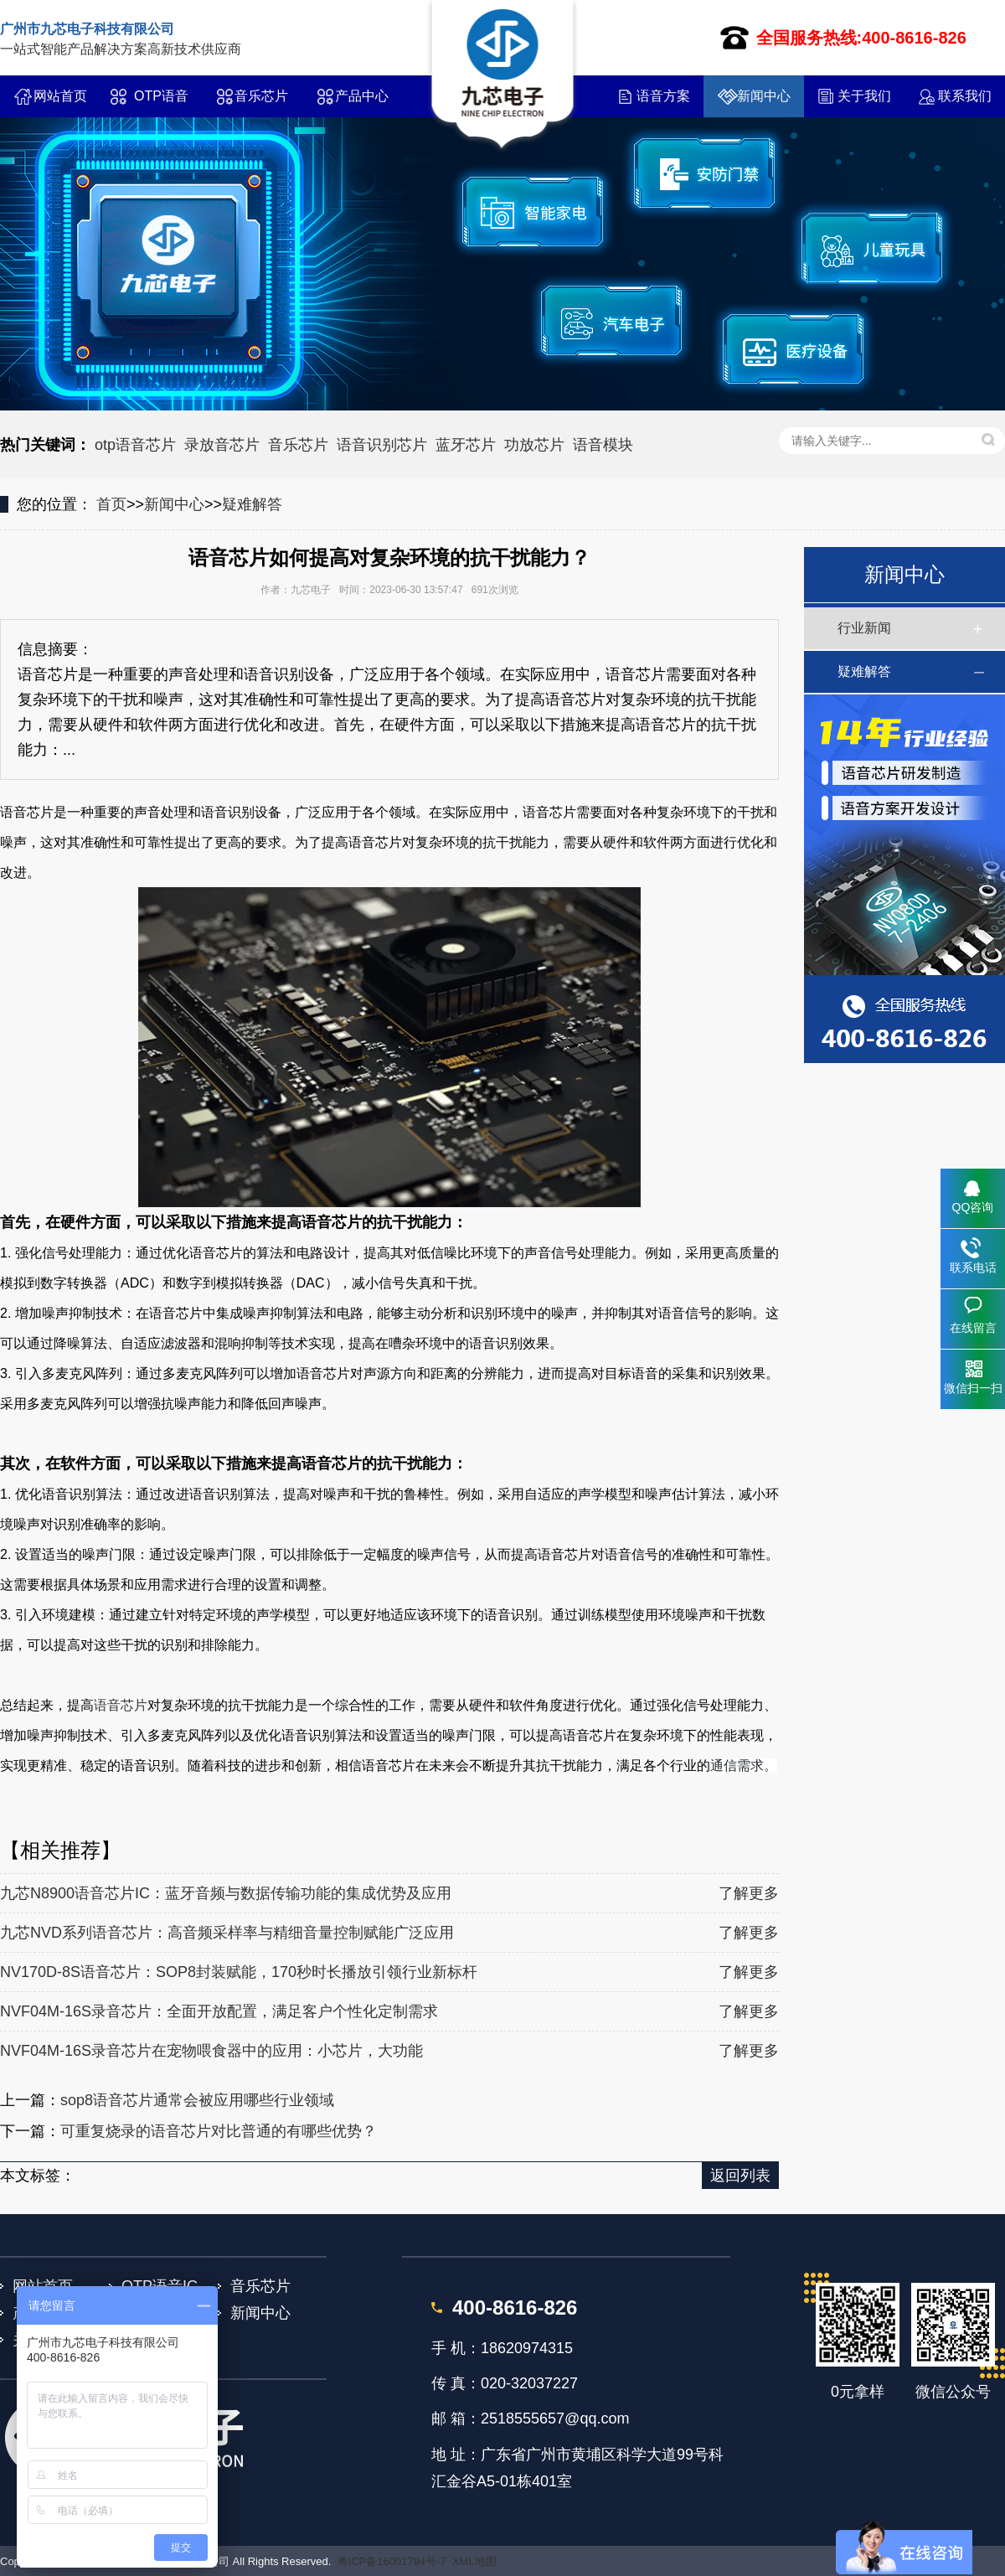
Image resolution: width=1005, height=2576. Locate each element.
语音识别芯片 (382, 444)
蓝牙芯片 (466, 444)
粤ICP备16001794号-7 (392, 2561)
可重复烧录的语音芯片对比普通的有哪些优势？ (218, 2131)
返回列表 (740, 2175)
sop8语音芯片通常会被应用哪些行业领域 (197, 2100)
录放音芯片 (222, 444)
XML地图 (474, 2561)
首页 (111, 504)
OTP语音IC (161, 103)
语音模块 (603, 444)
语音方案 (663, 96)
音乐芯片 (261, 96)
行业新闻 (864, 628)
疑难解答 (252, 504)
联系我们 (965, 96)
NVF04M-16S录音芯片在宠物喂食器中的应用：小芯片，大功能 (211, 2050)
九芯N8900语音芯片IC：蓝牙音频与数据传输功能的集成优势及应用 (225, 1893)
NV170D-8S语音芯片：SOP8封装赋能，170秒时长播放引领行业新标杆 (238, 1972)
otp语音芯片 (135, 444)
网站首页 (60, 96)
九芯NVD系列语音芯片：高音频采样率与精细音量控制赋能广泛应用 (227, 1932)
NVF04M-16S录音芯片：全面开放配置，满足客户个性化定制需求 (219, 2011)
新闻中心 (764, 96)
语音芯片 (120, 1705)
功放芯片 (534, 444)
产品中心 (362, 96)
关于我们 (864, 96)
